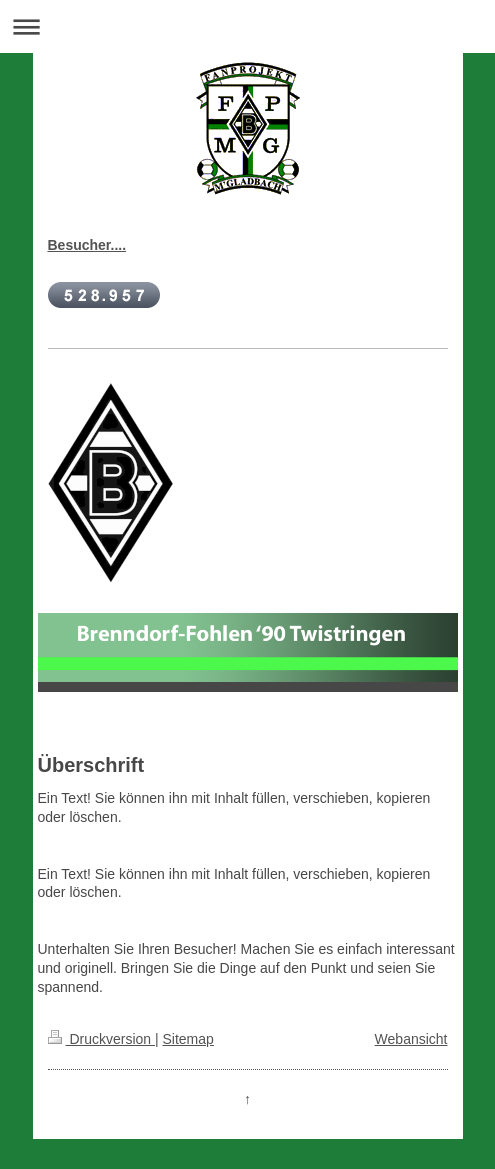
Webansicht (411, 1039)
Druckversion (101, 1039)
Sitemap (188, 1039)
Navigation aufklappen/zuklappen (247, 26)
